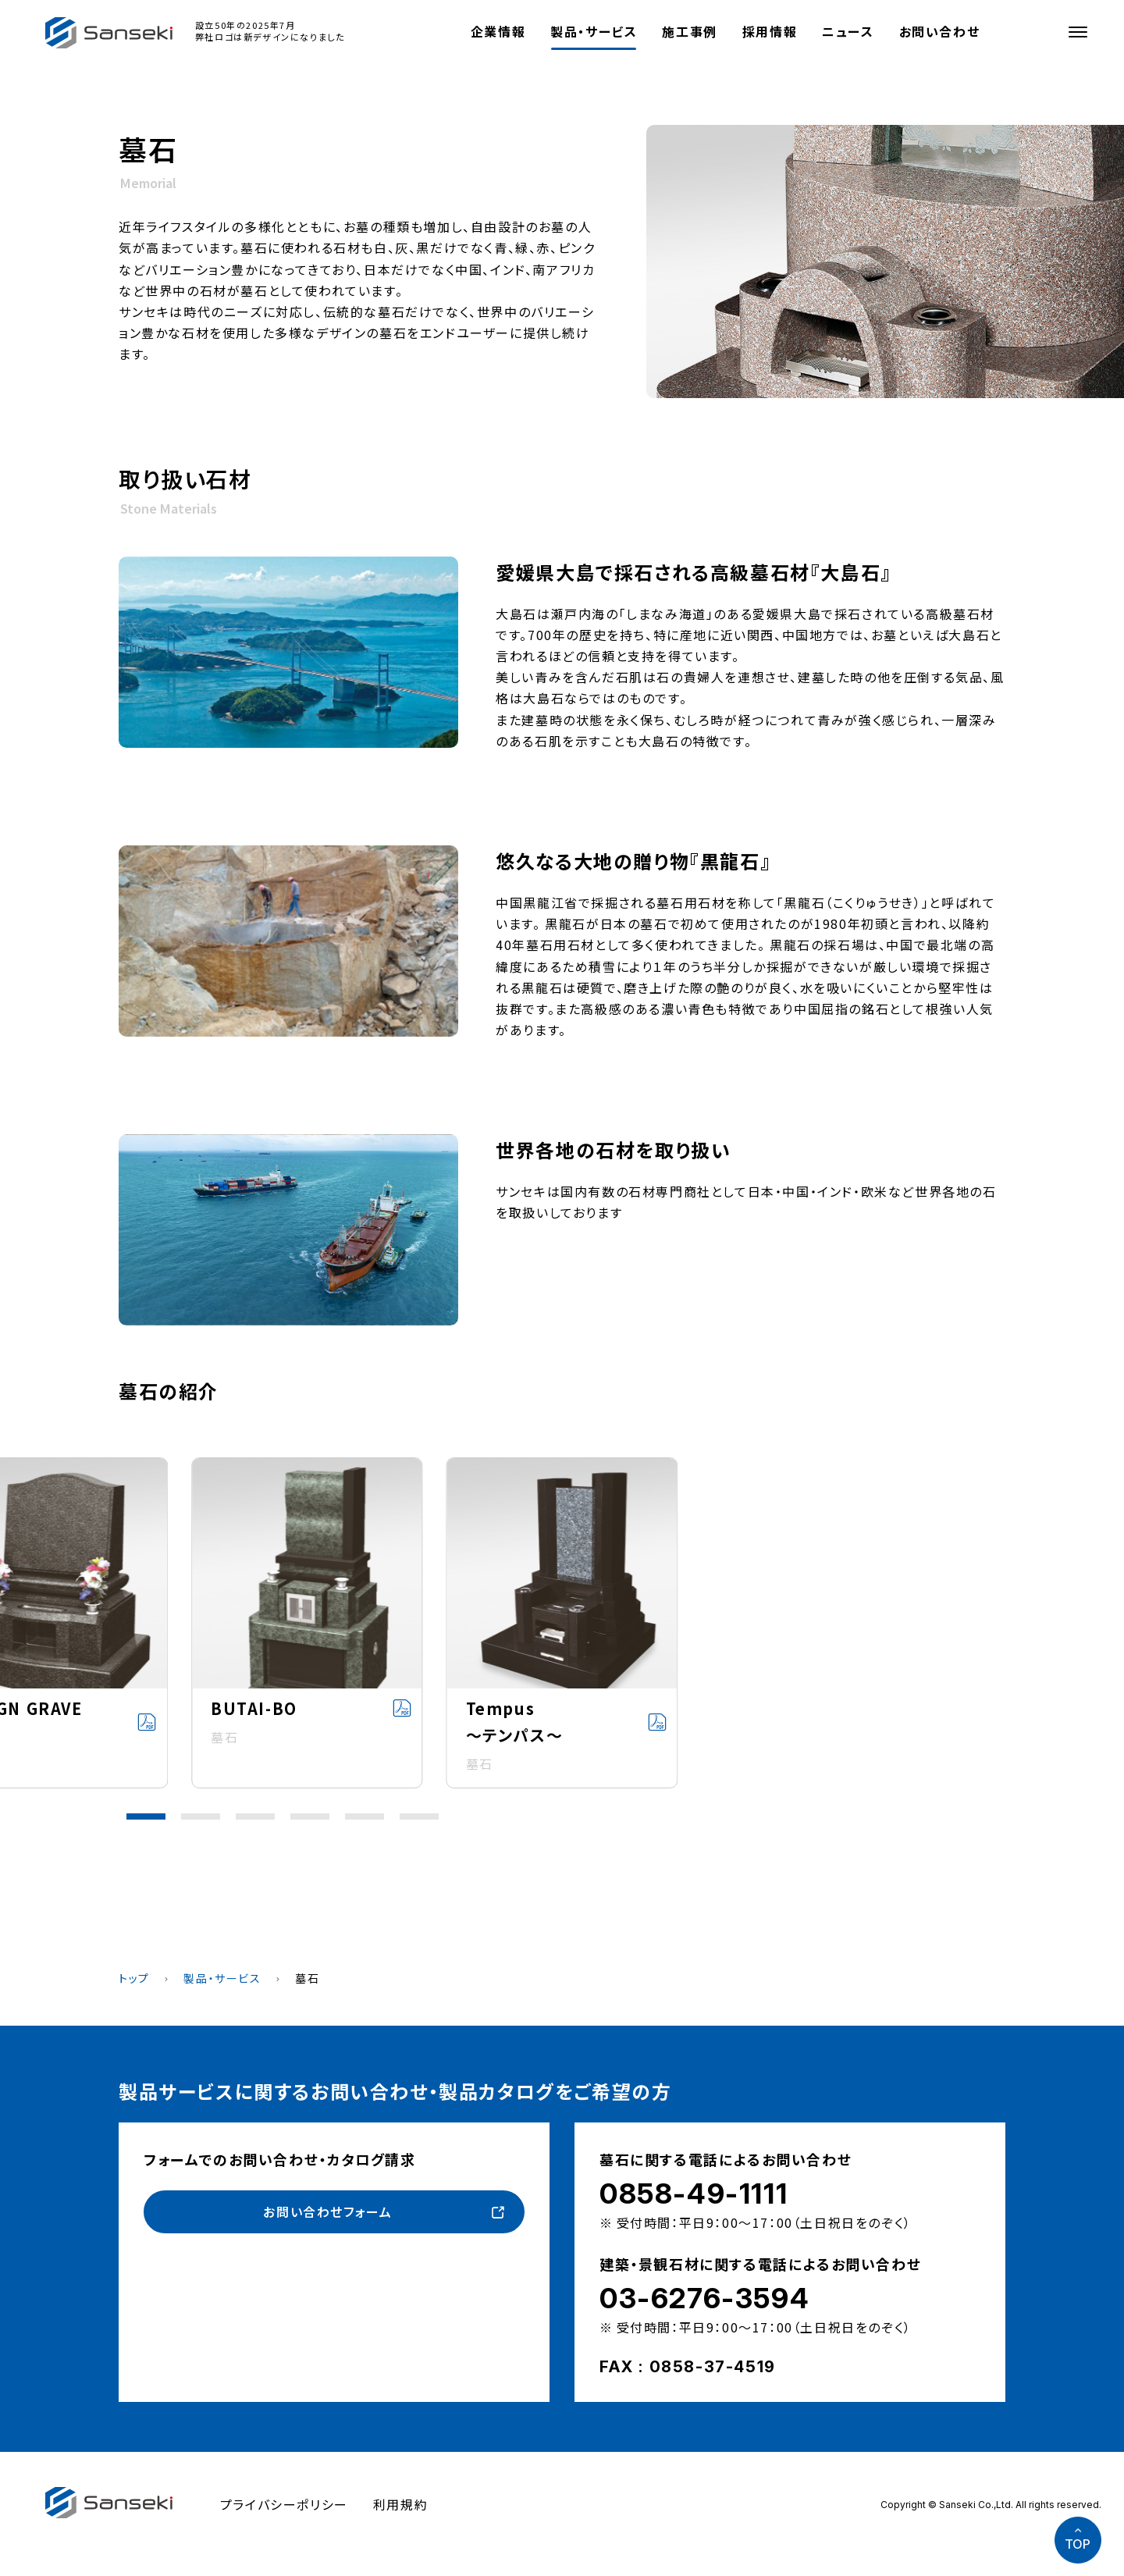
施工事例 (689, 31)
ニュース (847, 31)
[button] (145, 1816)
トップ (134, 1978)
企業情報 (498, 31)
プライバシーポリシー (284, 2504)
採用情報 (769, 31)
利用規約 (400, 2504)
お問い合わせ (939, 31)
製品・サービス (593, 31)
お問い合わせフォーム (327, 2211)
